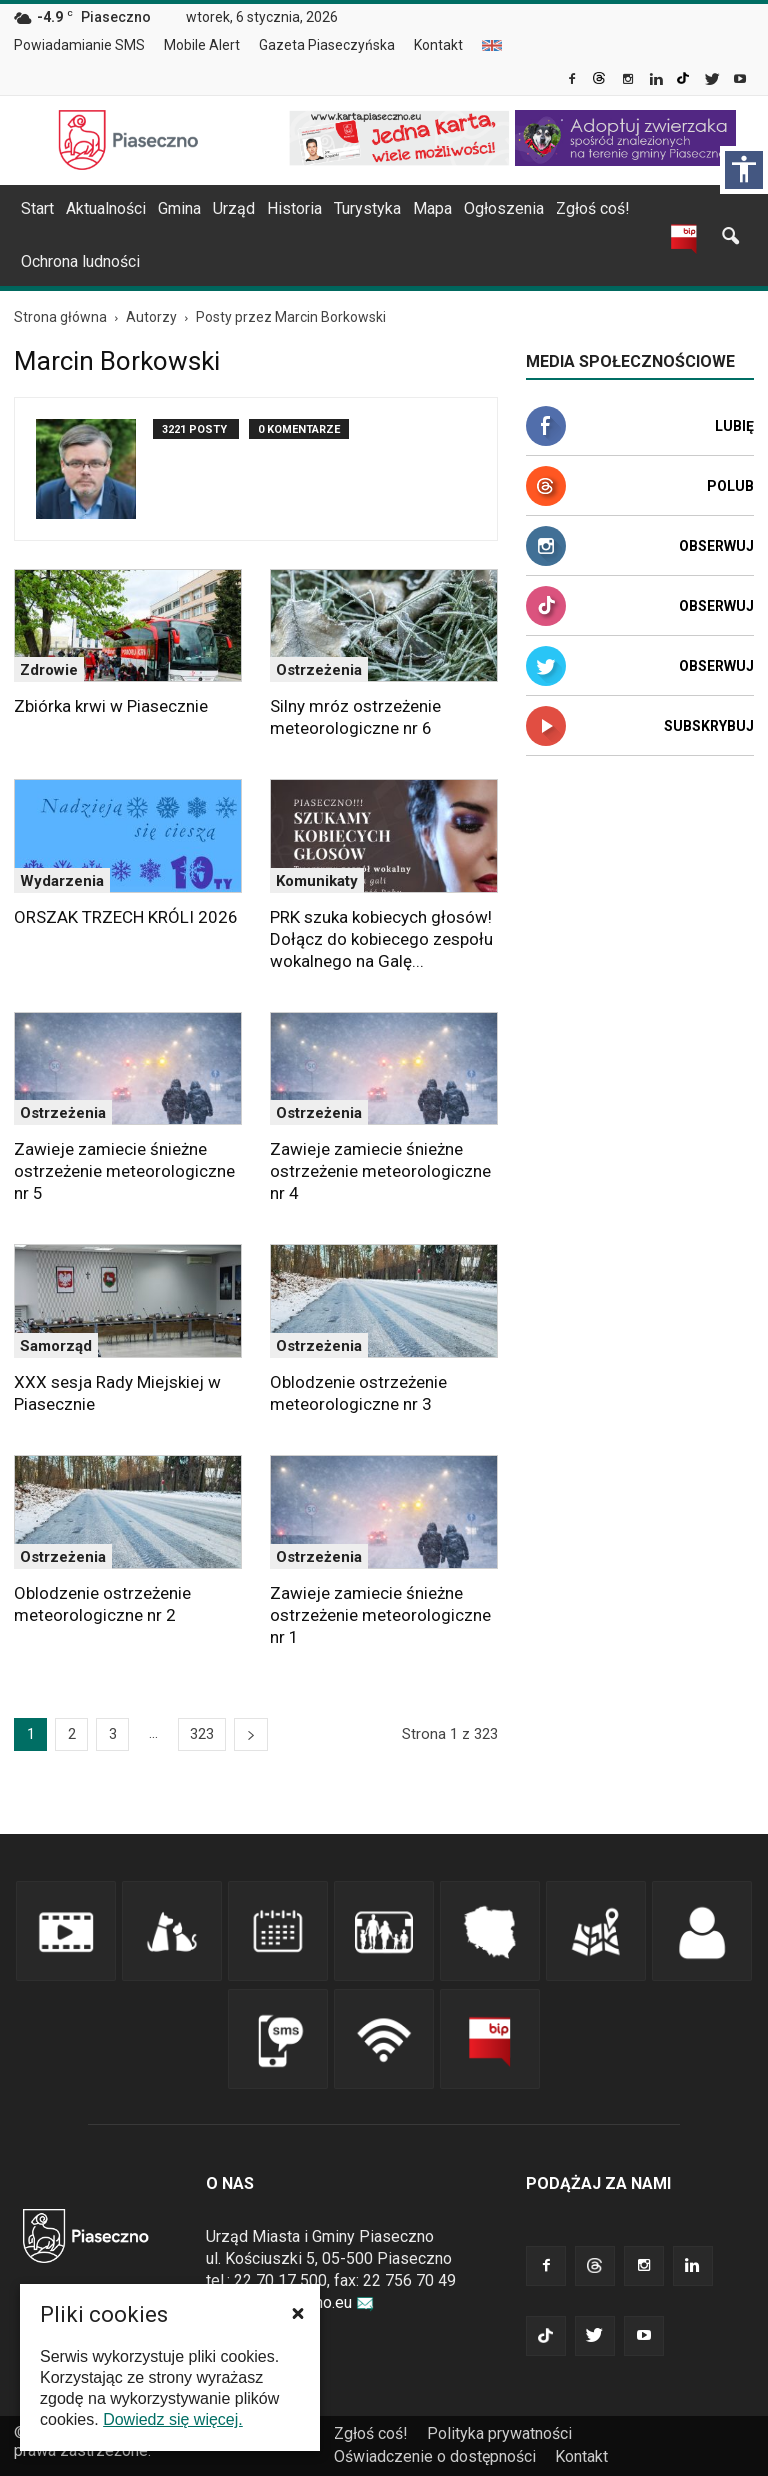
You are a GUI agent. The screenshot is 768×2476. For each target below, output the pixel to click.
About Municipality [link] (492, 45)
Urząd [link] (234, 208)
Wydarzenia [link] (62, 881)
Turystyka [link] (367, 208)
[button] (298, 2313)
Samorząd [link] (56, 1346)
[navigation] (360, 209)
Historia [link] (294, 208)
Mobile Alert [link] (202, 45)
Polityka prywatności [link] (499, 2433)
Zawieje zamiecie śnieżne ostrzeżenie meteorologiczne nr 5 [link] (124, 1171)
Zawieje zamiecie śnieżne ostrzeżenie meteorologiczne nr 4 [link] (380, 1171)
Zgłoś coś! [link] (593, 208)
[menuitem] (87, 46)
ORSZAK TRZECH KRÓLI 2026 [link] (126, 917)
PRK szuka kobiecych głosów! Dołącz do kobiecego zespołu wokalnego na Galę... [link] (381, 939)
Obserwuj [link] (716, 546)
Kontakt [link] (438, 45)
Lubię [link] (734, 426)
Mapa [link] (432, 208)
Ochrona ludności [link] (80, 261)
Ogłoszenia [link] (504, 208)
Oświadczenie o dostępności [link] (435, 2456)
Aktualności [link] (106, 208)
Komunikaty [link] (317, 881)
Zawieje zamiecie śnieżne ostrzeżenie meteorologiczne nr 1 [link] (380, 1615)
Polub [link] (730, 486)
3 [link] (113, 1734)
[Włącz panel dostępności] (744, 170)
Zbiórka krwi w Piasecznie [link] (111, 706)
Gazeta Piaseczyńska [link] (327, 45)
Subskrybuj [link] (709, 726)
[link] (573, 81)
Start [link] (37, 208)
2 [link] (72, 1734)
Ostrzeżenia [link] (319, 670)
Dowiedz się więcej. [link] (173, 2419)
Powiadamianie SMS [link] (79, 45)
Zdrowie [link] (49, 670)
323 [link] (202, 1734)
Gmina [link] (179, 208)
